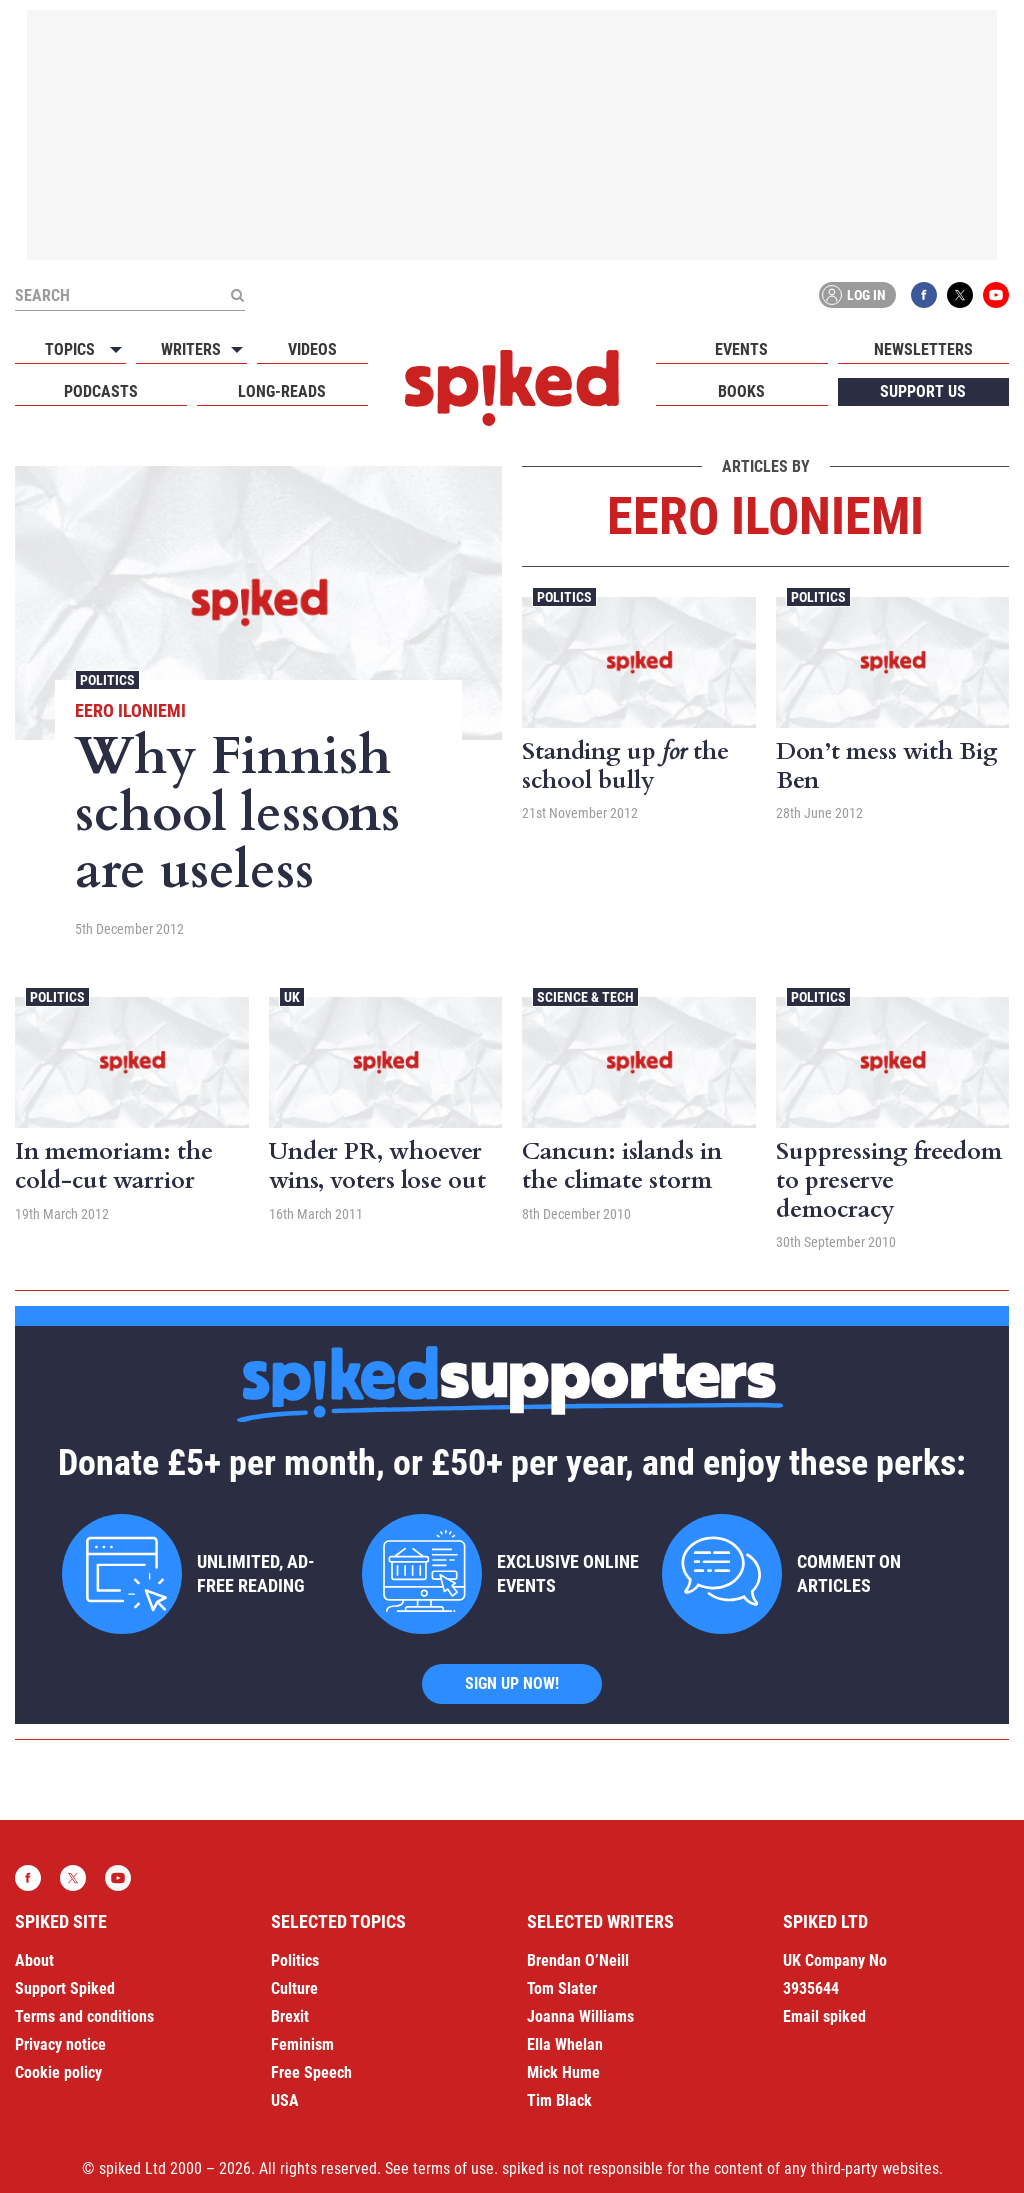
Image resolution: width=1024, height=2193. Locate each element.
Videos (312, 349)
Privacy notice (60, 2044)
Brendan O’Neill (578, 1960)
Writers (191, 349)
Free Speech (311, 2072)
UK (292, 997)
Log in (854, 295)
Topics (70, 349)
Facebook (924, 295)
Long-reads (282, 391)
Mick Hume (563, 2072)
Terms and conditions (84, 2016)
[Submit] (237, 295)
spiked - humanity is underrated (512, 388)
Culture (294, 1988)
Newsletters (923, 349)
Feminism (302, 2044)
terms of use (453, 2168)
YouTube (996, 295)
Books (741, 391)
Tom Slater (562, 1988)
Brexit (290, 2016)
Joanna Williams (580, 2016)
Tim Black (559, 2100)
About (34, 1960)
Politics (107, 680)
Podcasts (101, 391)
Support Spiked (65, 1988)
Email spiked (824, 2016)
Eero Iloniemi (130, 710)
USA (285, 2100)
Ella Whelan (565, 2044)
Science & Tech (585, 997)
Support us (923, 391)
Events (741, 349)
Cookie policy (58, 2072)
